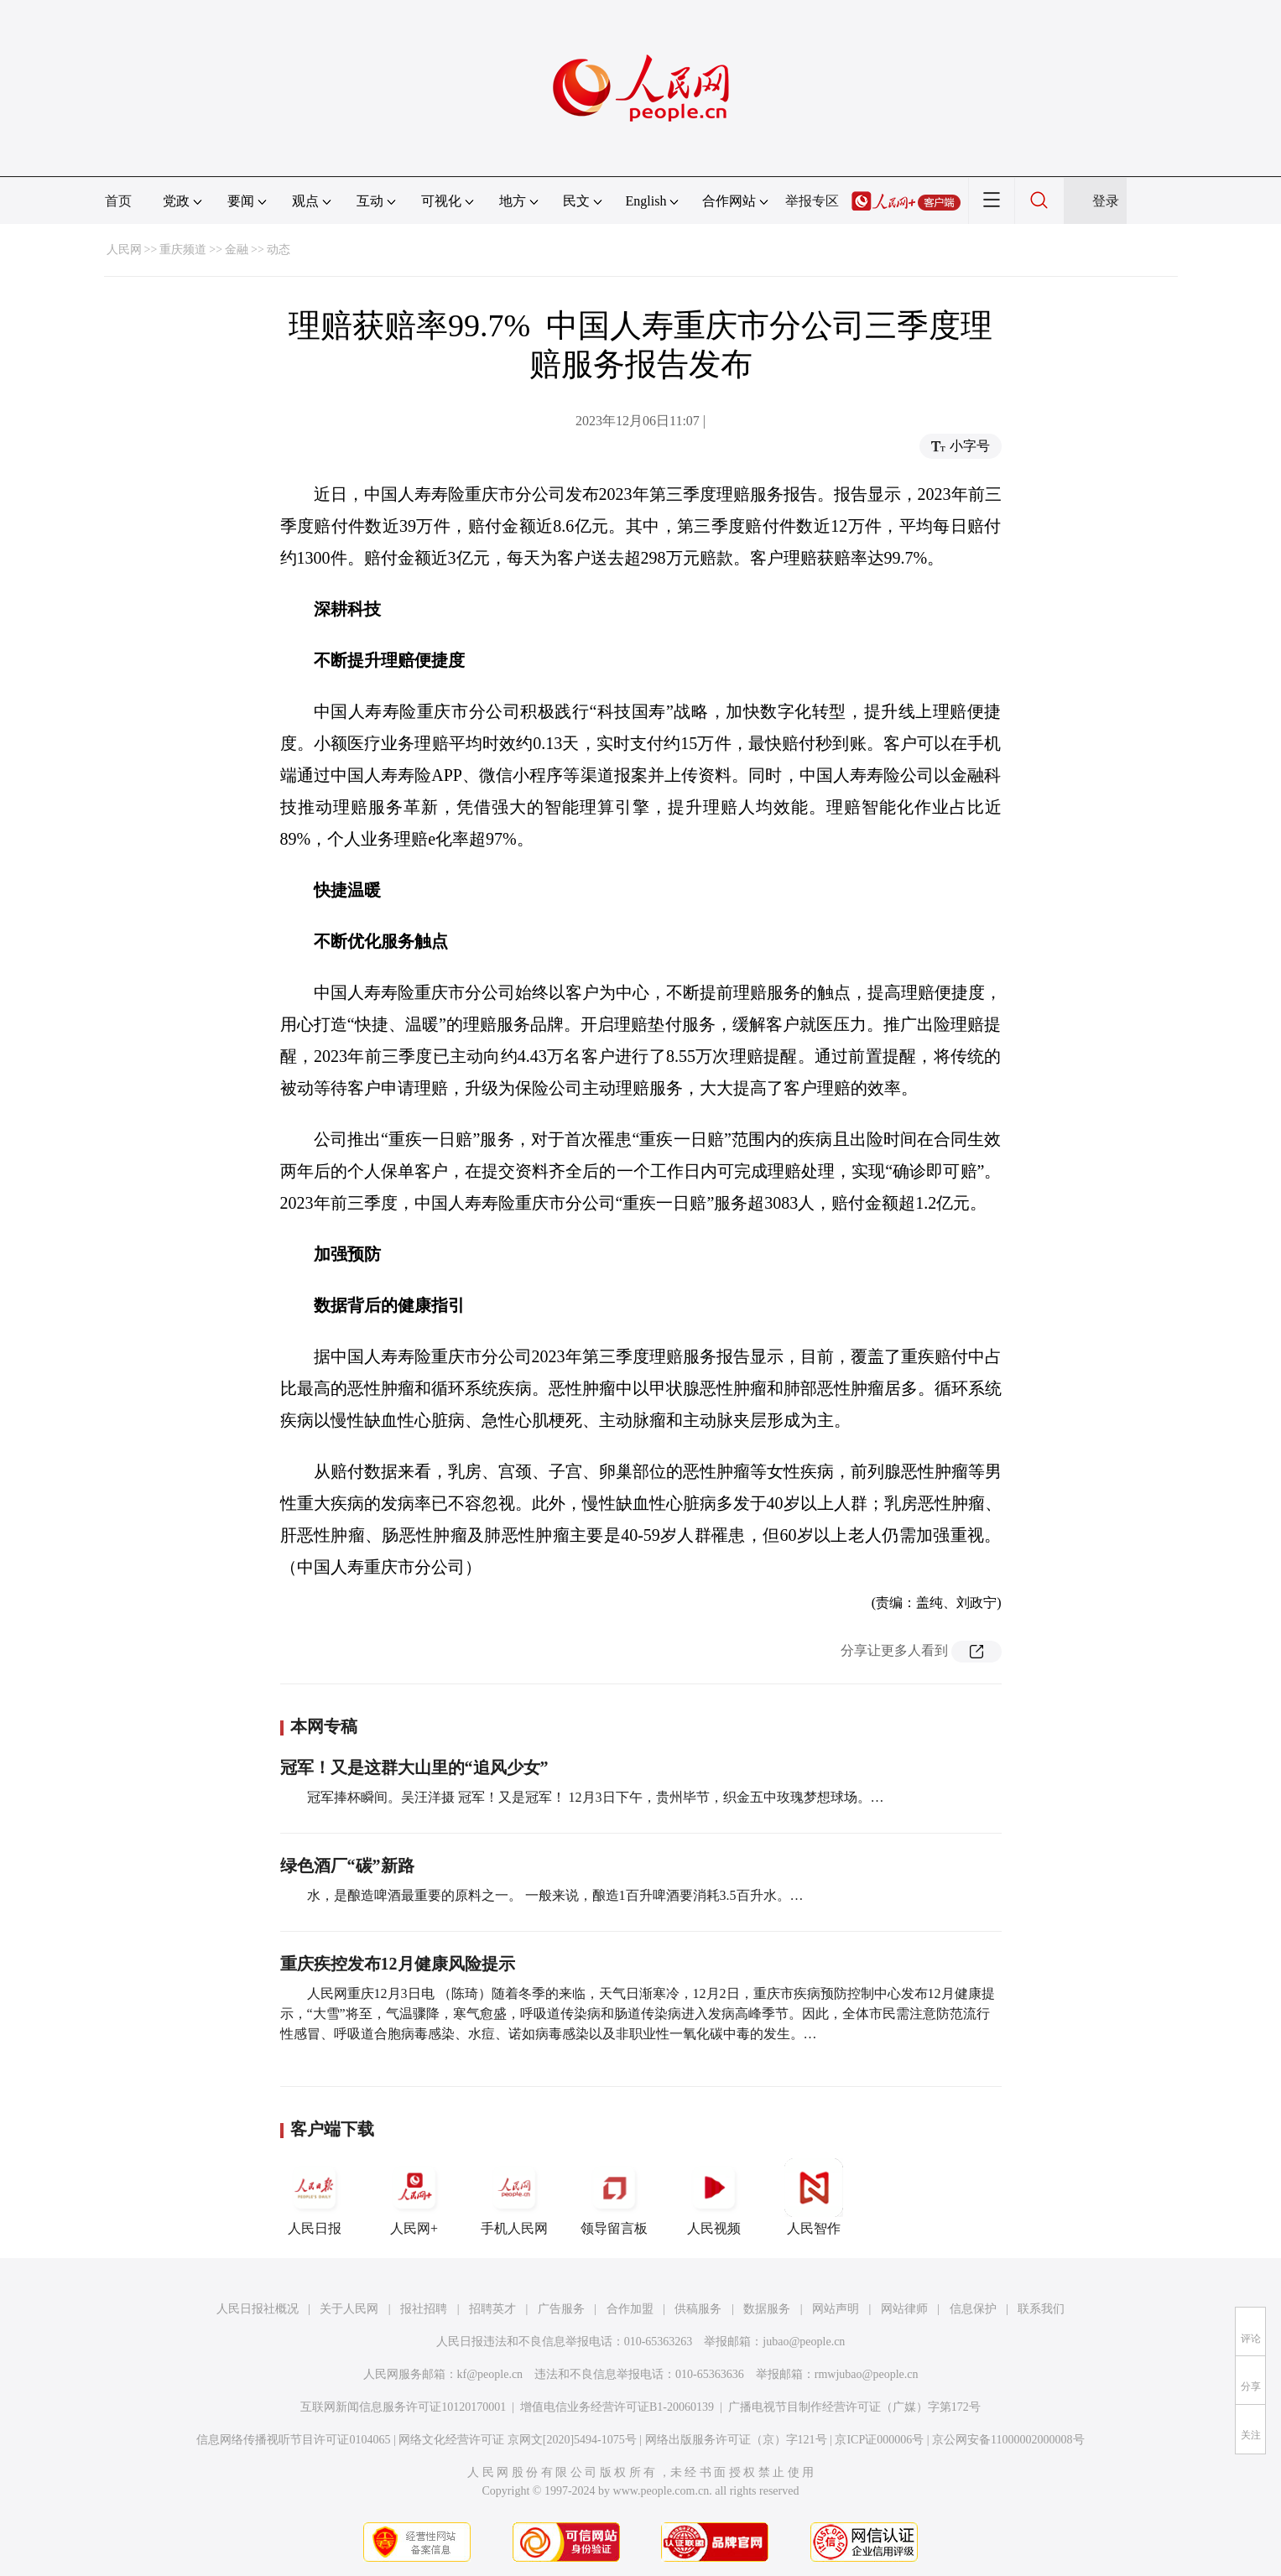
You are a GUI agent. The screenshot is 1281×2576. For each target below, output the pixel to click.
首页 (118, 201)
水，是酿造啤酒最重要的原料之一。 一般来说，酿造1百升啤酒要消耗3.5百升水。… (555, 1895)
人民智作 (813, 2196)
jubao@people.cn (804, 2341)
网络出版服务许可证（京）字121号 (736, 2439)
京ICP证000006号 (879, 2439)
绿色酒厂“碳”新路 (347, 1865)
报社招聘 (423, 2309)
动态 (278, 249)
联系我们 (1041, 2309)
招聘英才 (492, 2309)
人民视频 (714, 2196)
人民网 (124, 249)
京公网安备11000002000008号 (1008, 2439)
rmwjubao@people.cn (867, 2374)
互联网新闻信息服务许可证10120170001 (403, 2407)
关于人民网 (349, 2309)
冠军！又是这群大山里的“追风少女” (414, 1767)
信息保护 (973, 2309)
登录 (1105, 201)
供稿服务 (697, 2309)
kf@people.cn (490, 2374)
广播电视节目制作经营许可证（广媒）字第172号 (854, 2407)
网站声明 (835, 2309)
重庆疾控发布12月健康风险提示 (397, 1963)
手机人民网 (514, 2196)
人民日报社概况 (257, 2309)
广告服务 (561, 2309)
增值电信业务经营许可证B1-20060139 (617, 2407)
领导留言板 (614, 2196)
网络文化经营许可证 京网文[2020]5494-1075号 (517, 2439)
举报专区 (812, 201)
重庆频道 (182, 249)
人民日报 (314, 2196)
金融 (236, 249)
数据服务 (766, 2309)
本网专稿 (323, 1726)
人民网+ (414, 2196)
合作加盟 (630, 2309)
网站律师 (904, 2309)
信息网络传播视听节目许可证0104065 (293, 2439)
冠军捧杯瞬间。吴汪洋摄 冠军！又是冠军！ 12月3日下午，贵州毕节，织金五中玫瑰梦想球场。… (595, 1797)
